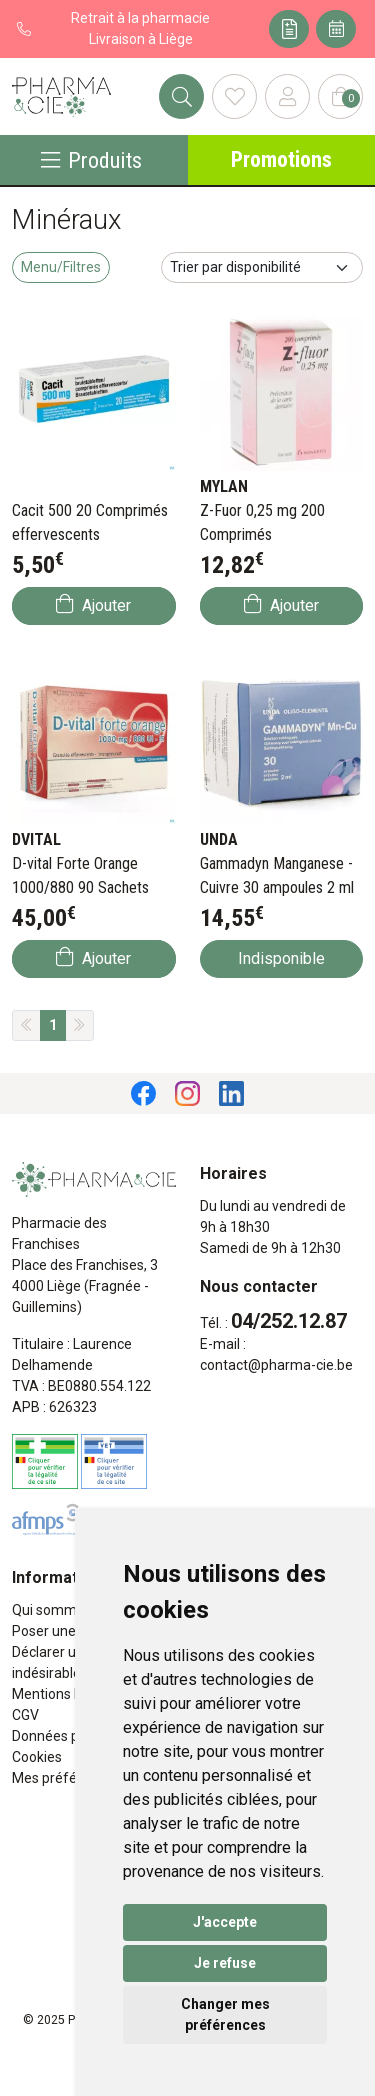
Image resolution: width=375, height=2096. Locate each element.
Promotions (281, 159)
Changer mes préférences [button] (225, 2014)
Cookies (37, 1757)
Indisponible (281, 958)
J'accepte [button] (225, 1922)
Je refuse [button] (225, 1963)
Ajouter (93, 604)
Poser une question (73, 1631)
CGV (25, 1715)
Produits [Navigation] (91, 160)
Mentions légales (65, 1694)
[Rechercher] (181, 96)
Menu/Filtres (61, 267)
